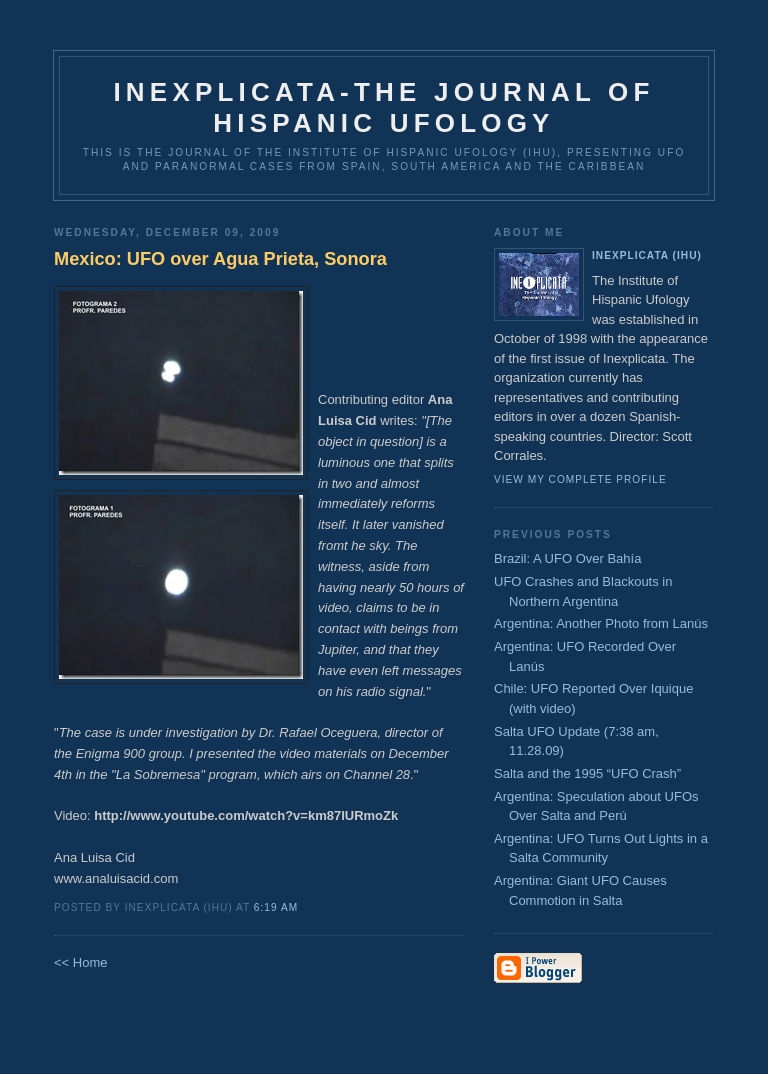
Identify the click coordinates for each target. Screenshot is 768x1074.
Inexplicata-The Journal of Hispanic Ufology (383, 107)
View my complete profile (580, 479)
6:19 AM (276, 907)
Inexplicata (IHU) (647, 255)
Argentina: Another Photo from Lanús (601, 623)
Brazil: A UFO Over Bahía (567, 558)
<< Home (80, 962)
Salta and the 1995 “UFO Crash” (587, 773)
